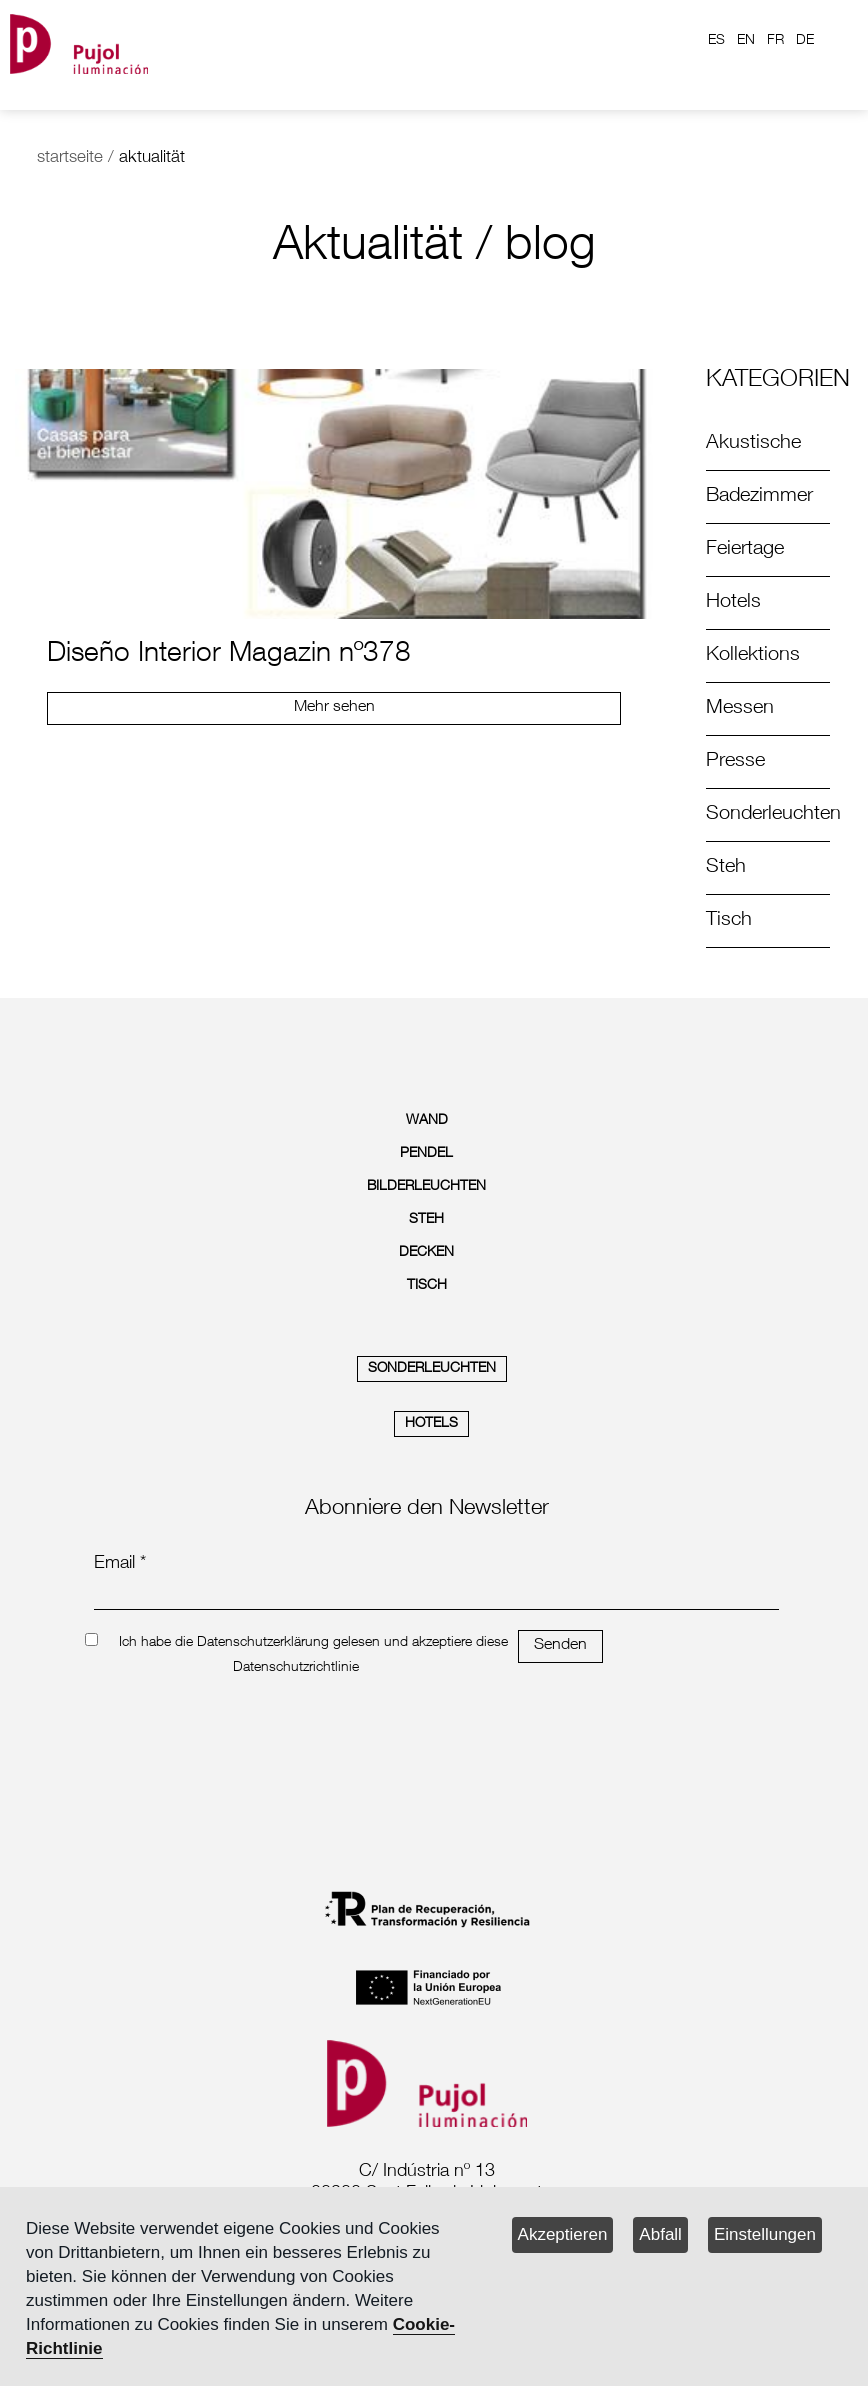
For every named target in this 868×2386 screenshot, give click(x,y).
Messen (740, 709)
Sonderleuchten (773, 815)
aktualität (152, 158)
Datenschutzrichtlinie (296, 1668)
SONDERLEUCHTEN (432, 1369)
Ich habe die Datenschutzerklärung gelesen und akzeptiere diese (313, 1643)
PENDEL (426, 1154)
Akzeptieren (563, 2234)
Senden (560, 1646)
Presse (735, 762)
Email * (120, 1564)
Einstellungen (765, 2234)
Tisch (729, 921)
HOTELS (431, 1424)
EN (746, 41)
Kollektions (753, 656)
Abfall (660, 2234)
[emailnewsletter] (436, 1596)
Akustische (753, 444)
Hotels (733, 603)
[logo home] (79, 40)
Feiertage (745, 550)
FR (775, 41)
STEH (426, 1220)
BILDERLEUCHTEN (426, 1187)
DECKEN (426, 1253)
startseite (70, 158)
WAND (427, 1121)
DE (805, 41)
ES (716, 41)
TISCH (427, 1286)
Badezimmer (759, 497)
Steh (726, 868)
